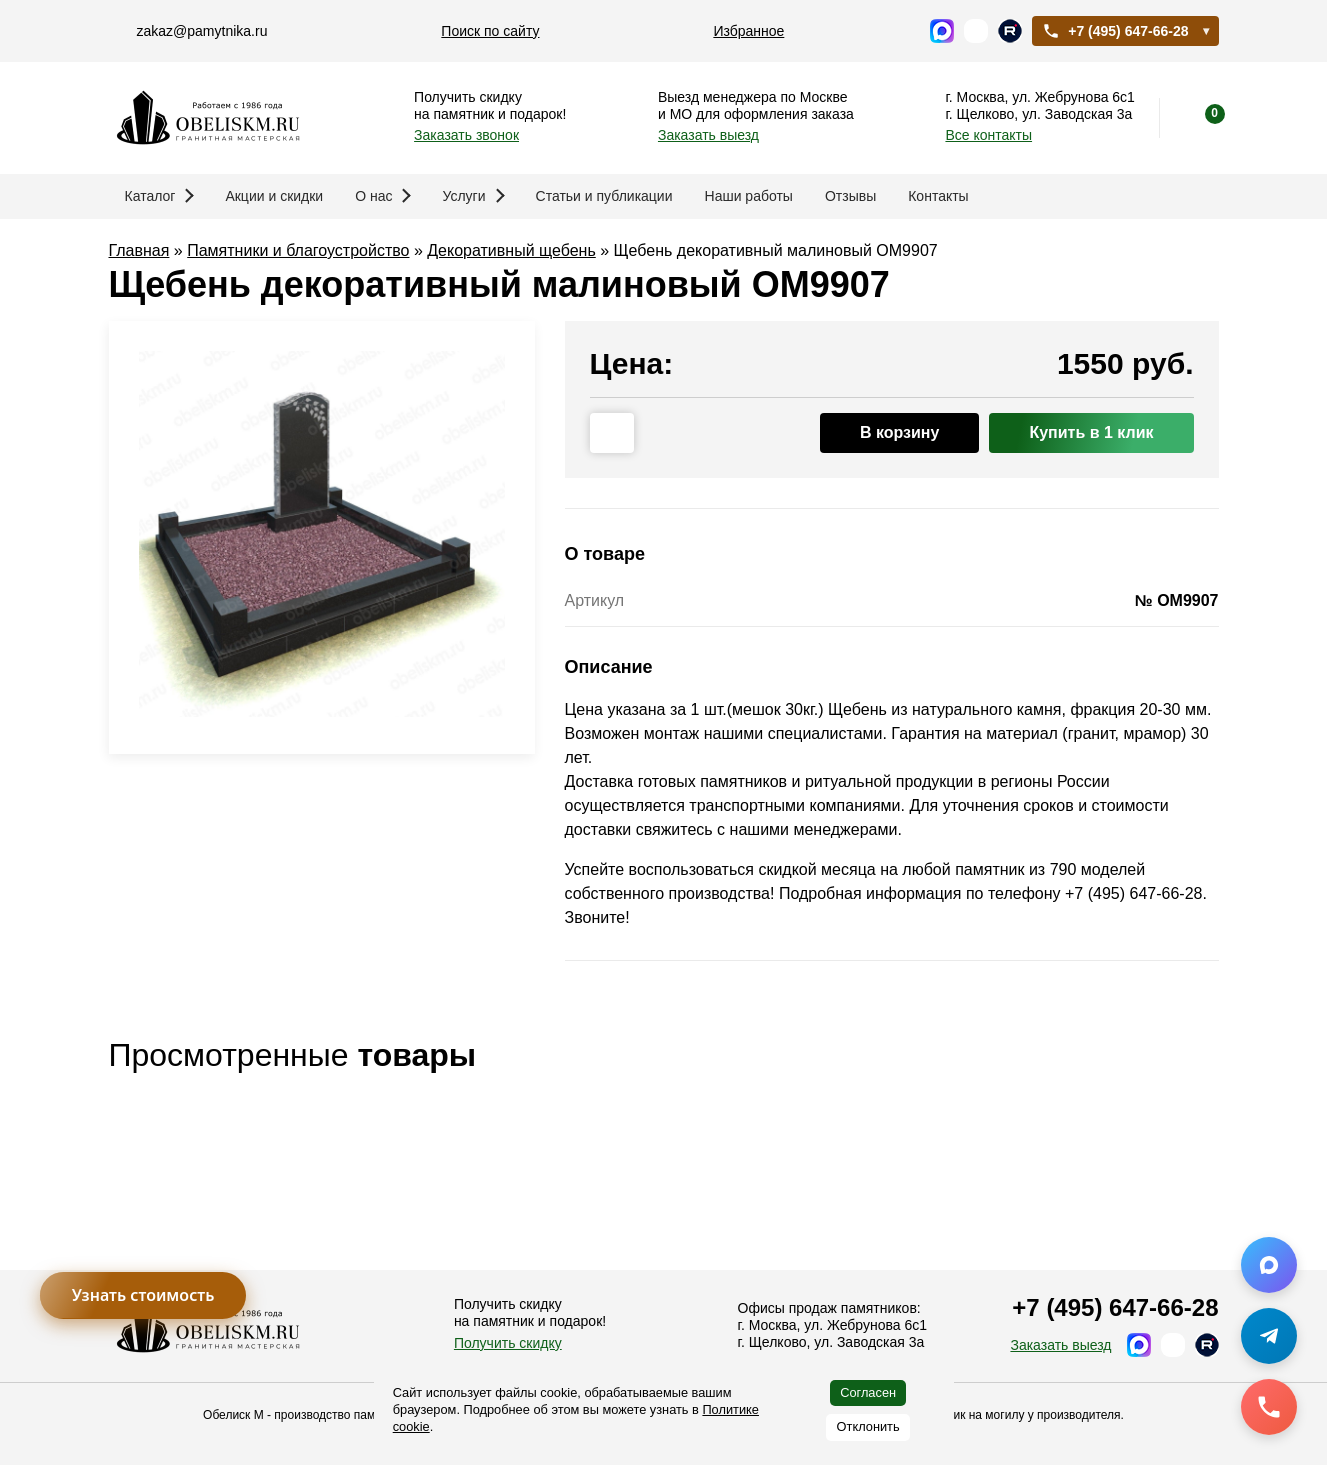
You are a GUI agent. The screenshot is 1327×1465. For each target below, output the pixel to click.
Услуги (473, 196)
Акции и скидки (274, 196)
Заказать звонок (466, 135)
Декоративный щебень (511, 250)
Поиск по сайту (490, 31)
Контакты (938, 196)
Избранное (748, 31)
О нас (383, 196)
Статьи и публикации (604, 196)
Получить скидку (508, 1343)
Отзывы (850, 196)
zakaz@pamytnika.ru (202, 31)
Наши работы (749, 196)
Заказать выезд (708, 135)
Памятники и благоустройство (298, 250)
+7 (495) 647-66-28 (1115, 31)
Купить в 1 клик (1091, 432)
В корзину (899, 432)
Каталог (160, 196)
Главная (139, 250)
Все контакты (988, 135)
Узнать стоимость (143, 1295)
